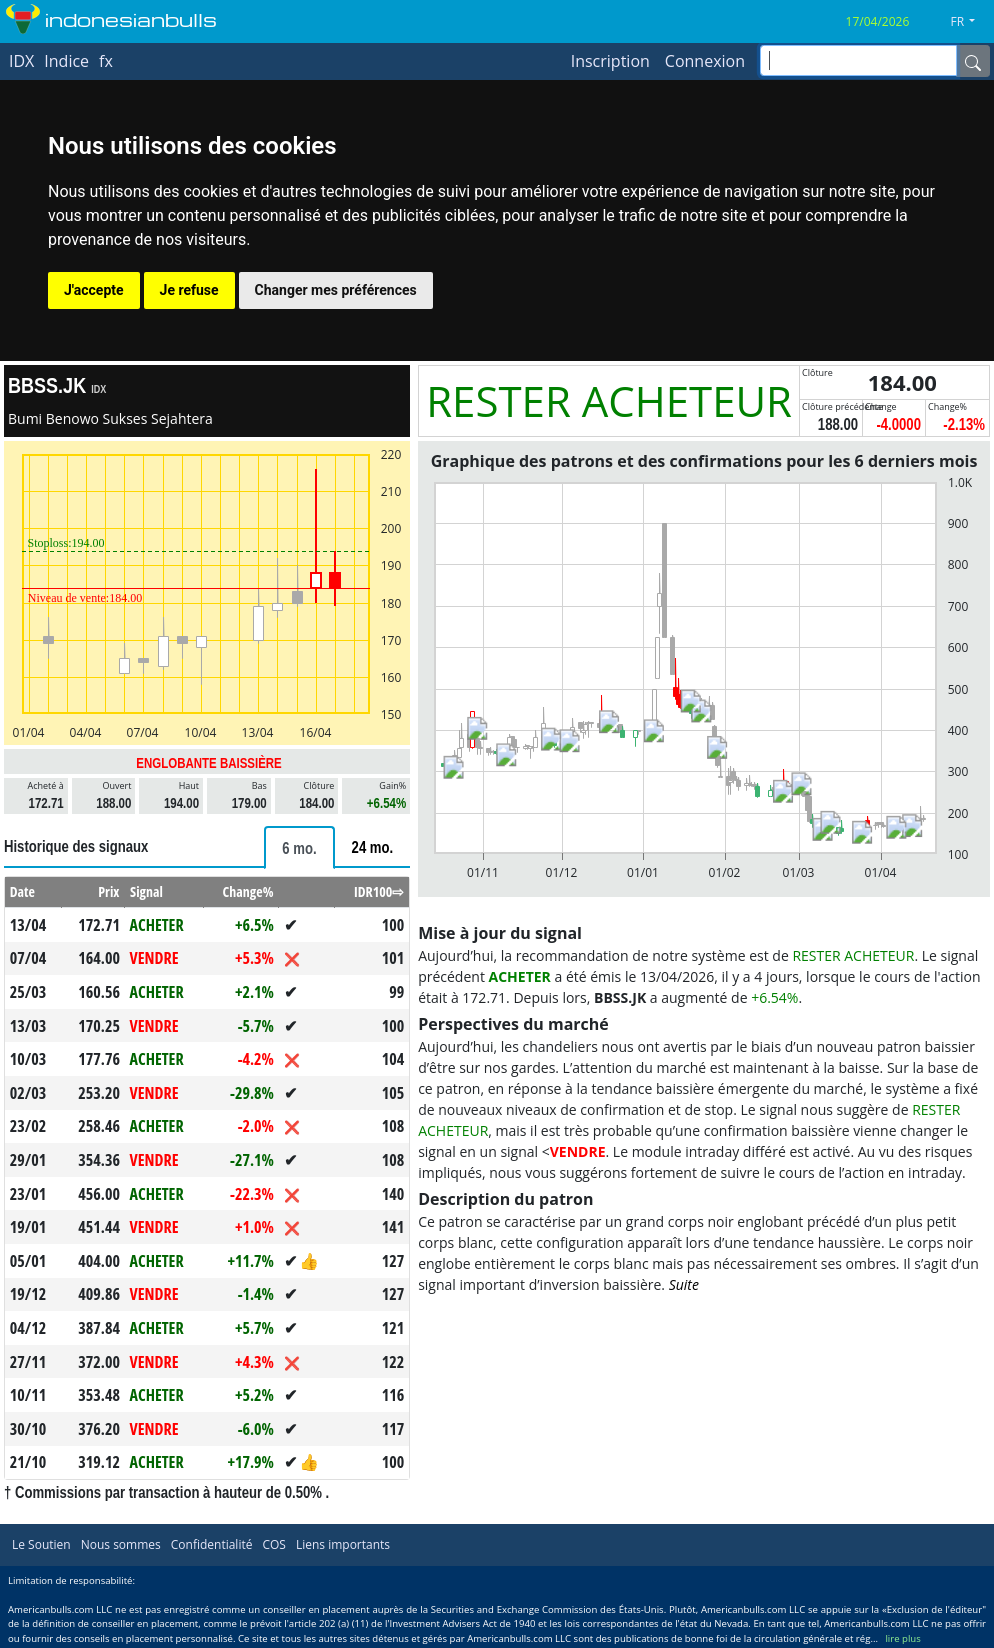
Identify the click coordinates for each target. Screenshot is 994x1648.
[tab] (299, 847)
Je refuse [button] (189, 290)
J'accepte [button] (94, 290)
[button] (970, 22)
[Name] (973, 61)
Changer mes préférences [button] (336, 290)
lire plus (902, 1638)
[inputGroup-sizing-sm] (858, 60)
